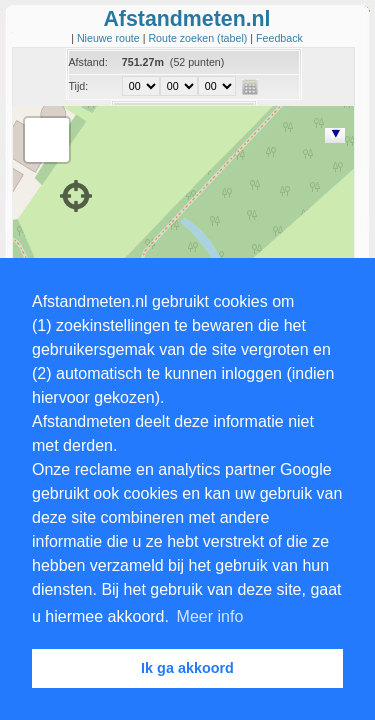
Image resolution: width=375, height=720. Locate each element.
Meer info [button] (210, 616)
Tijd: (79, 86)
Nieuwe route (110, 38)
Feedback (279, 38)
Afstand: (88, 62)
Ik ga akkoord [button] (187, 668)
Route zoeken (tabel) (199, 38)
